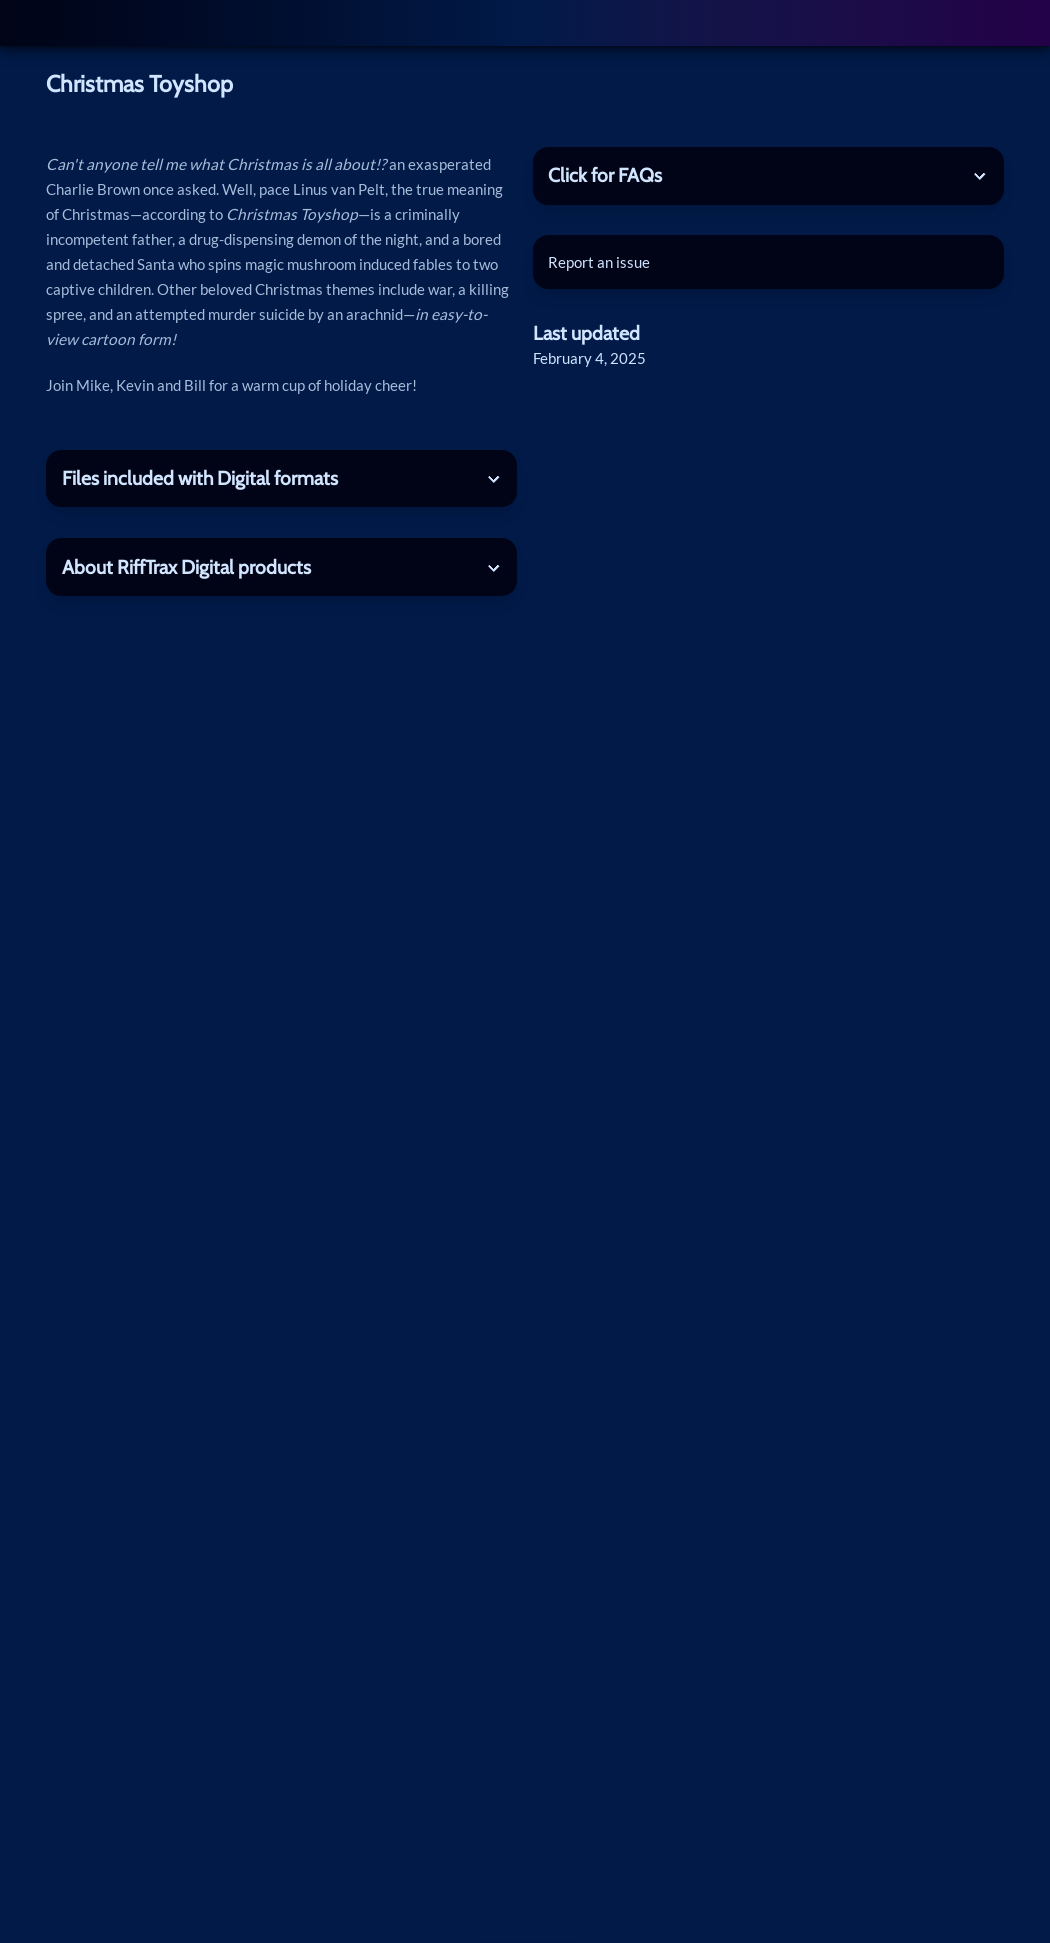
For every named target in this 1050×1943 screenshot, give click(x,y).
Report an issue (599, 262)
